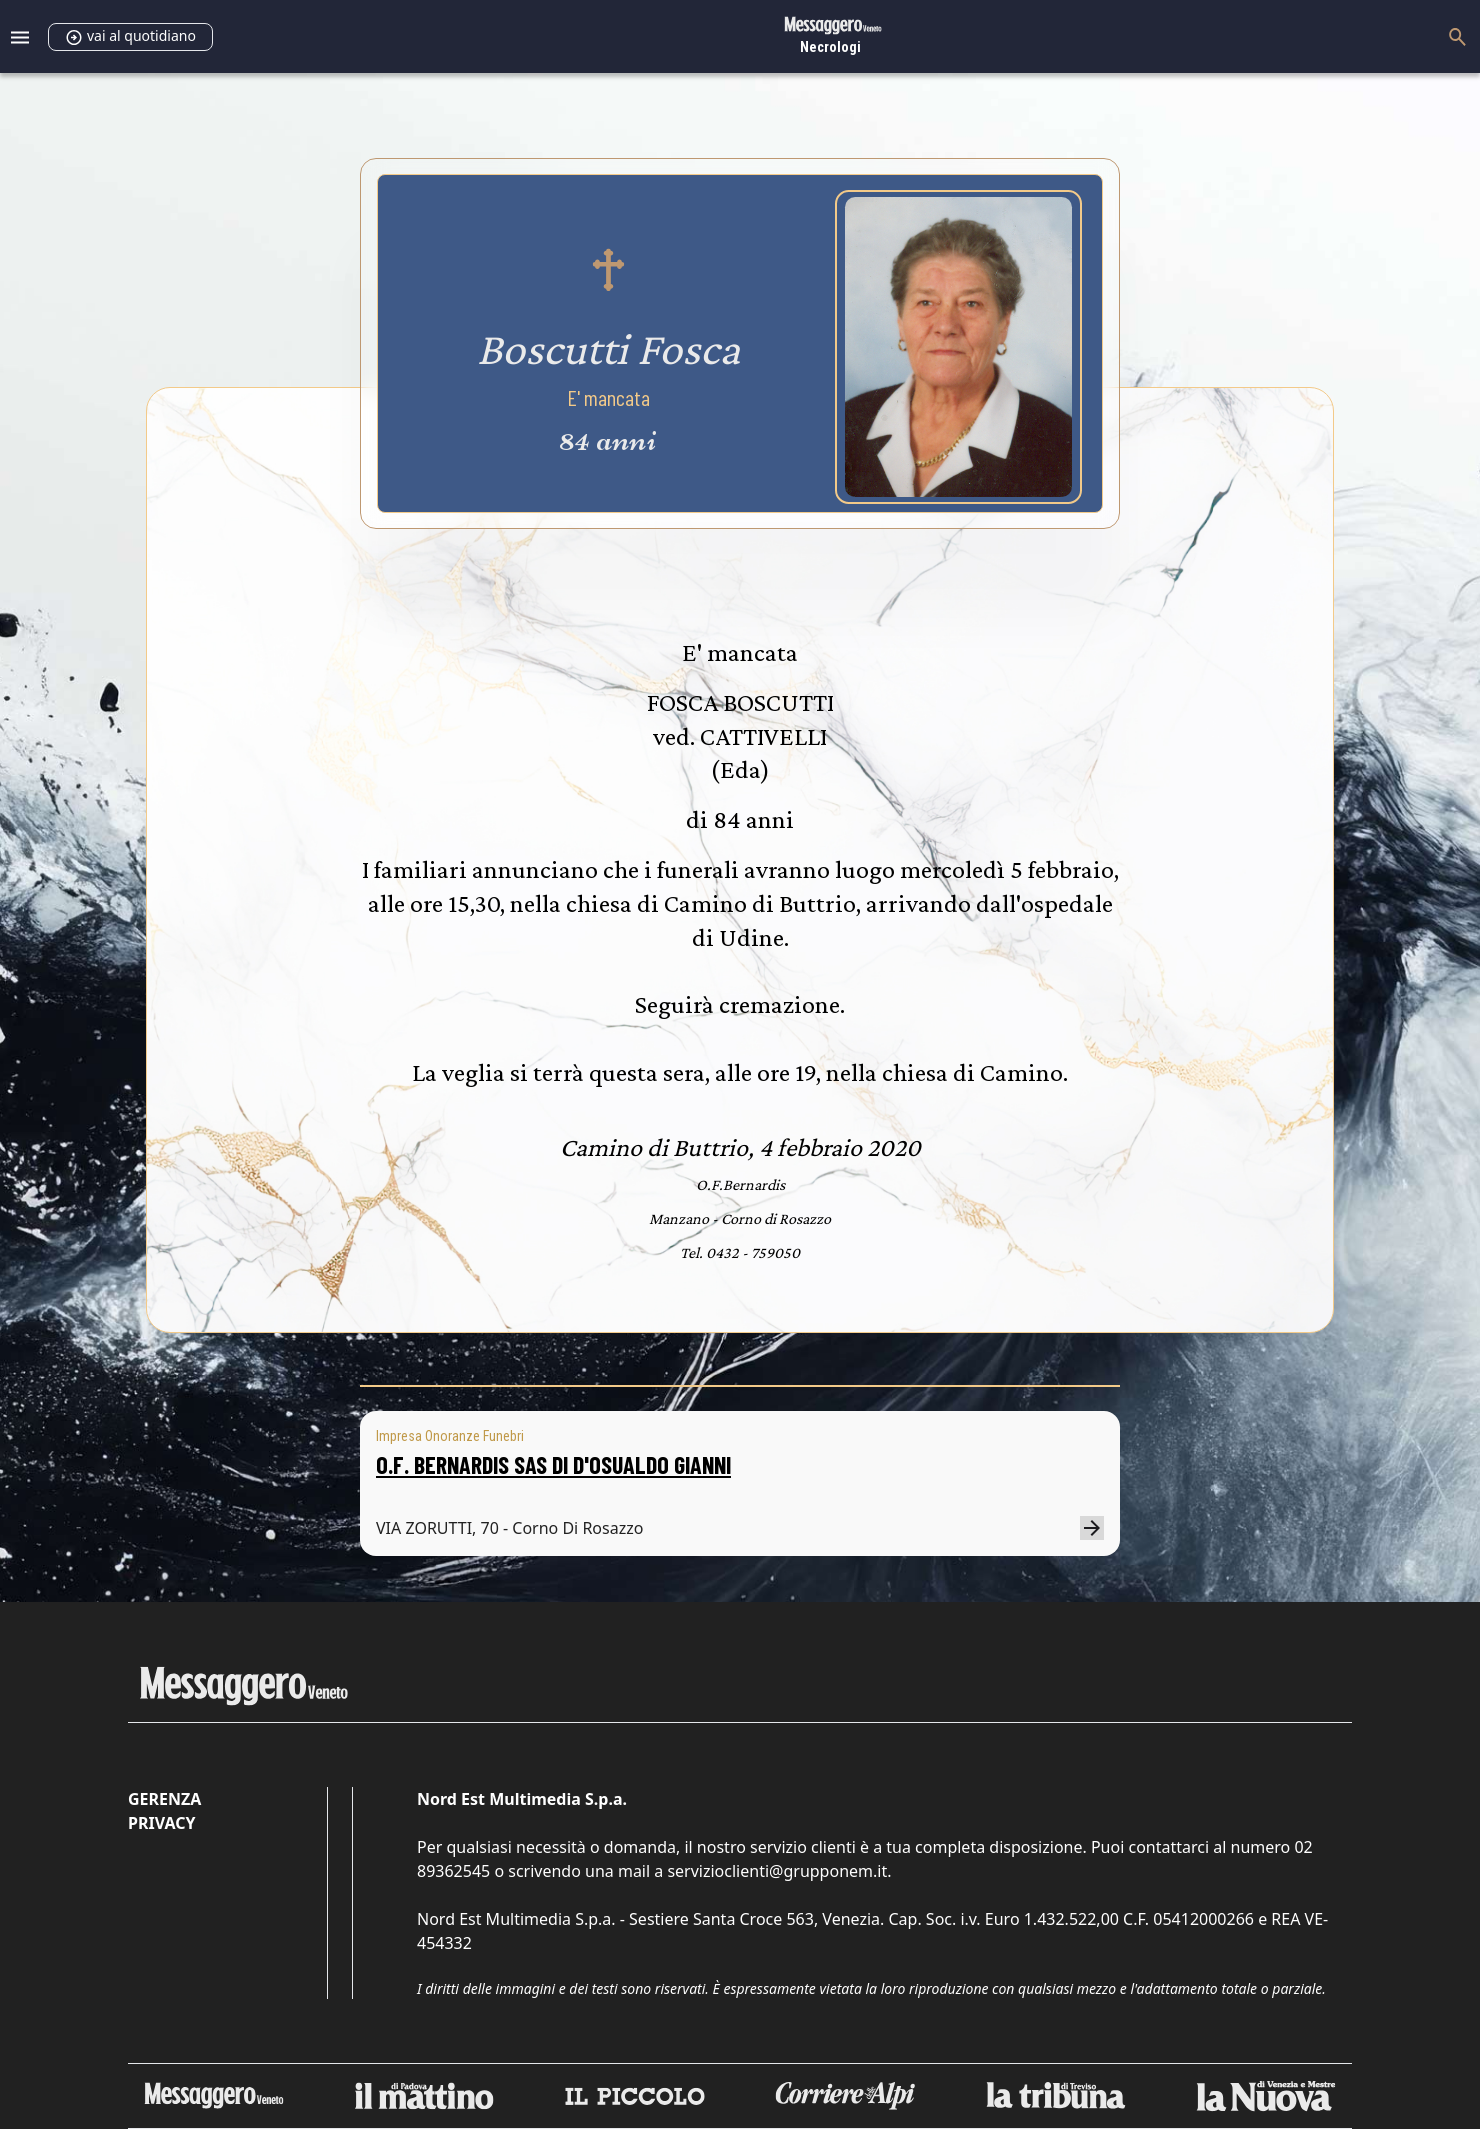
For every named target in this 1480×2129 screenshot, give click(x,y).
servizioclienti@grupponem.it (777, 1871)
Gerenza (164, 1799)
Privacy (161, 1823)
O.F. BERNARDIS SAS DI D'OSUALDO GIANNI (553, 1464)
